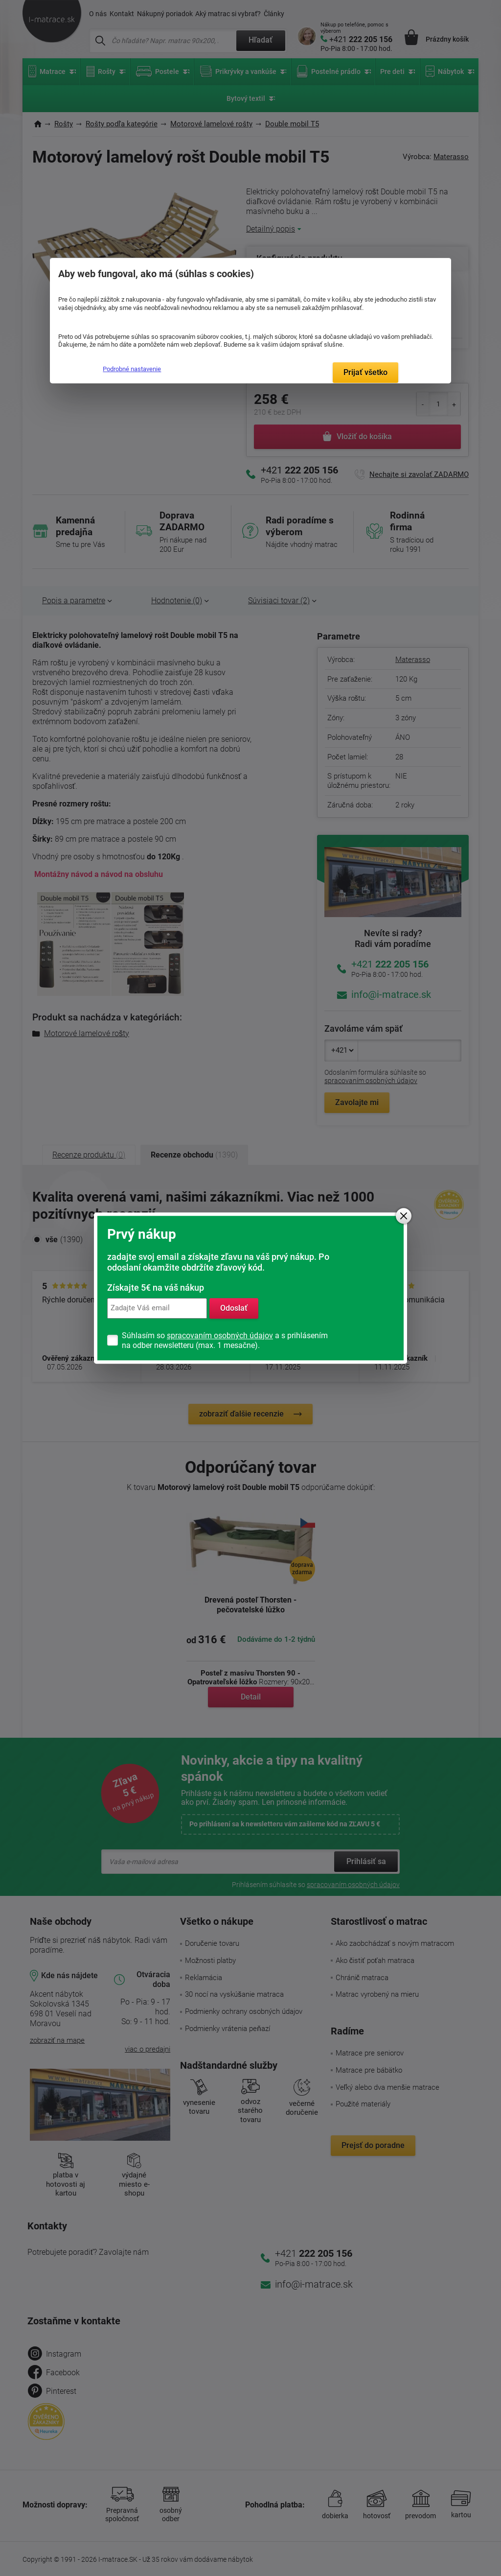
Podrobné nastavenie (132, 369)
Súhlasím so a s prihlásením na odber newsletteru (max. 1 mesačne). (225, 1340)
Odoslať (234, 1308)
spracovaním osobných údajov (220, 1335)
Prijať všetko (365, 372)
